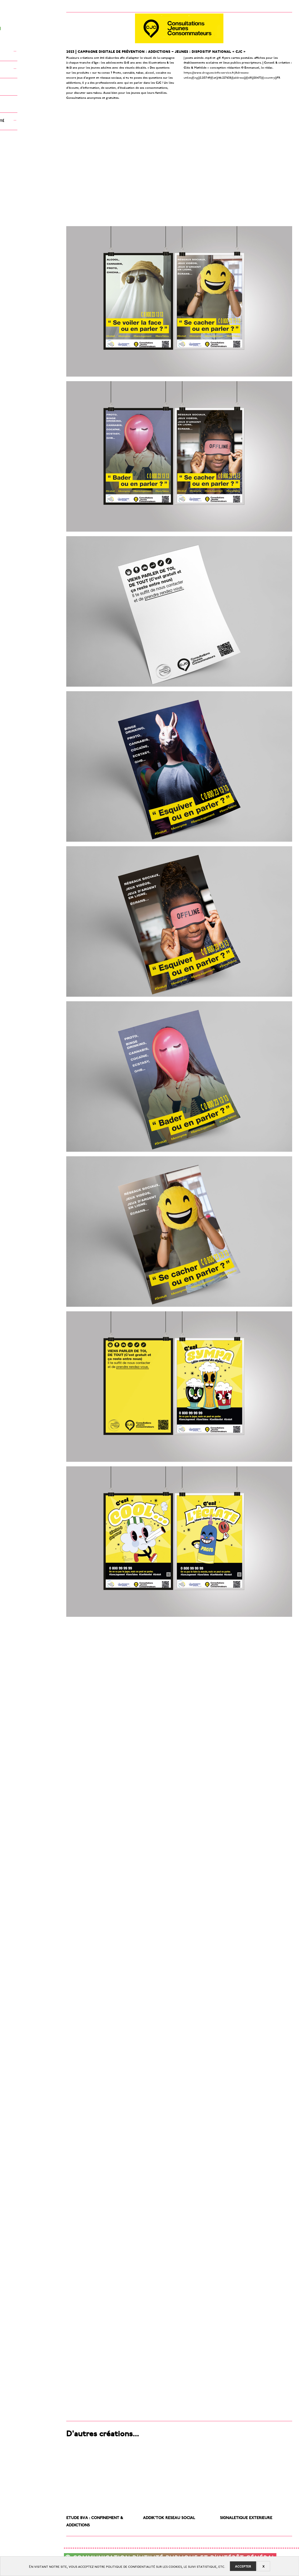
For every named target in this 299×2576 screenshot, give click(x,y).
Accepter (243, 2566)
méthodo (15, 149)
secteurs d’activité (25, 120)
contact (14, 161)
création (15, 68)
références (16, 143)
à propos (14, 155)
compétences (19, 137)
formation (17, 85)
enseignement (20, 103)
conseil (14, 51)
